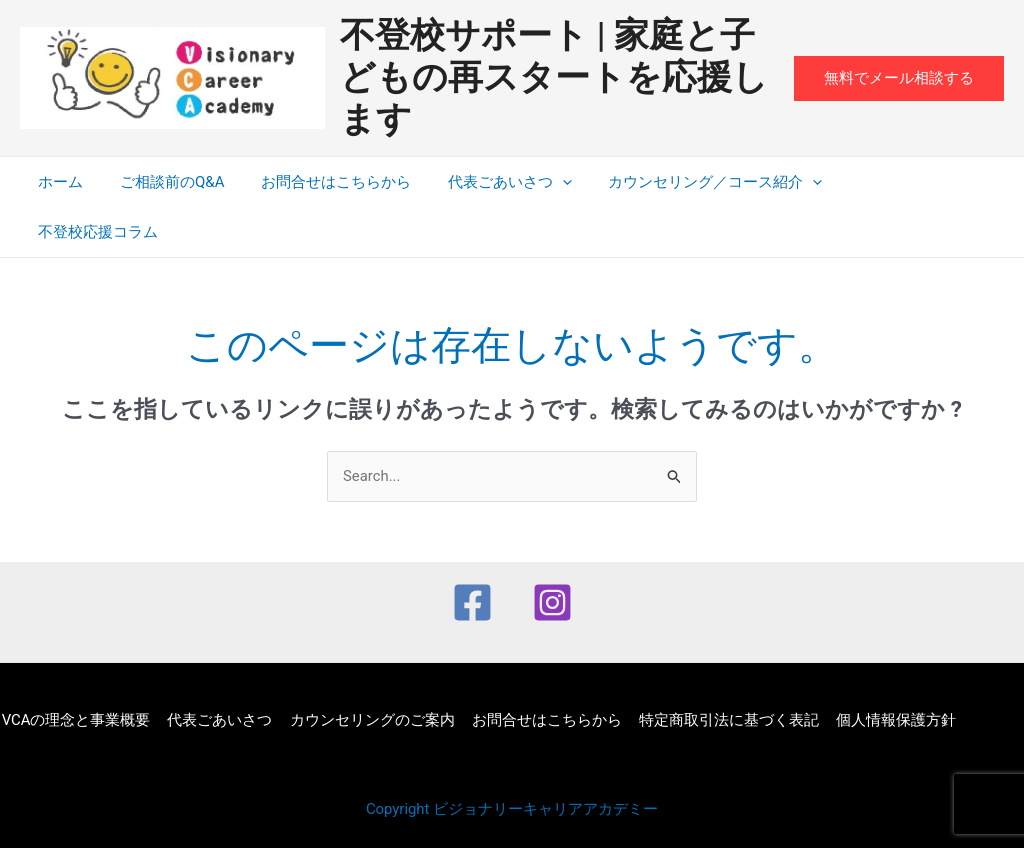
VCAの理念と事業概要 (74, 670)
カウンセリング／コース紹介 (685, 182)
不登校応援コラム (882, 182)
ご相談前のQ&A (162, 182)
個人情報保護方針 (884, 670)
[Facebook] (472, 552)
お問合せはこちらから (319, 182)
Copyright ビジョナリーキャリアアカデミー (512, 760)
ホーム (57, 182)
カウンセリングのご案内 (366, 670)
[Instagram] (552, 552)
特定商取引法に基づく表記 (719, 670)
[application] (538, 182)
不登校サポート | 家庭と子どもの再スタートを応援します (554, 77)
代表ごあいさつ (486, 182)
